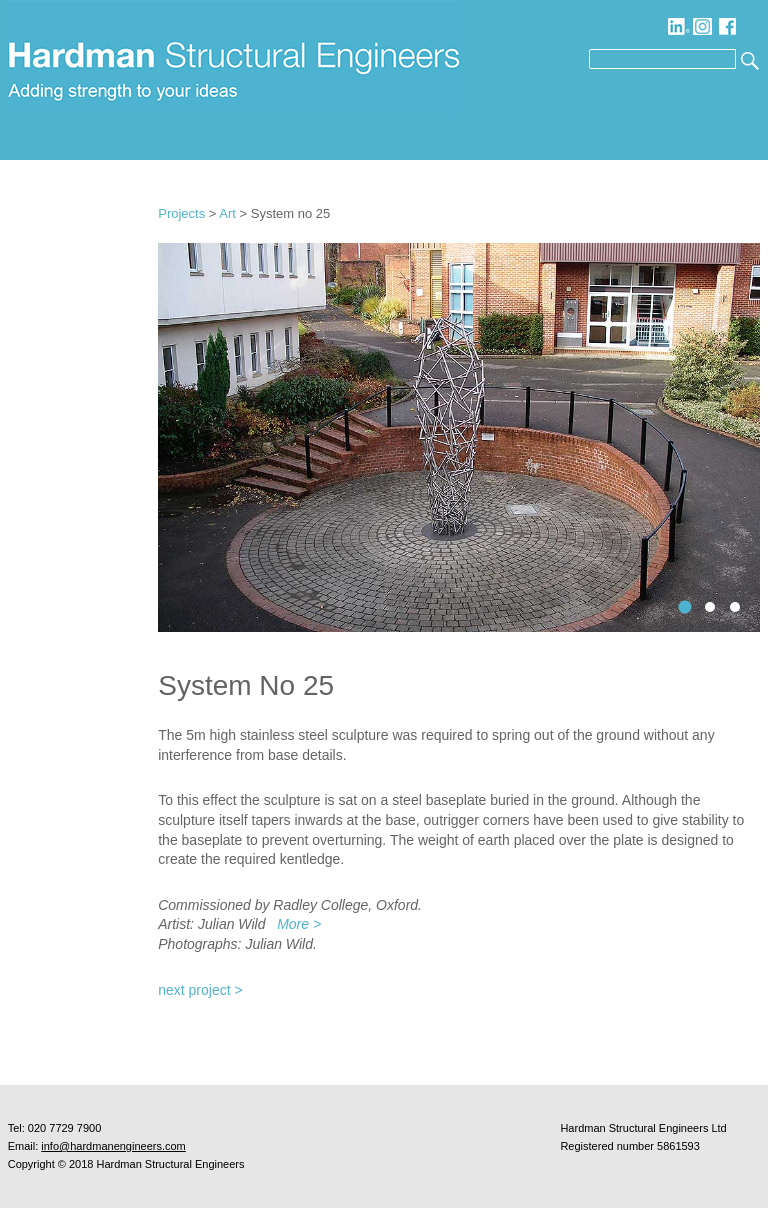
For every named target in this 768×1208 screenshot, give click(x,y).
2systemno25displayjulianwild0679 (710, 607)
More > (299, 924)
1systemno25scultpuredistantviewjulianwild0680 (685, 607)
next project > (200, 990)
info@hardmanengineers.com (113, 1146)
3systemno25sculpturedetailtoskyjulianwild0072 (735, 607)
